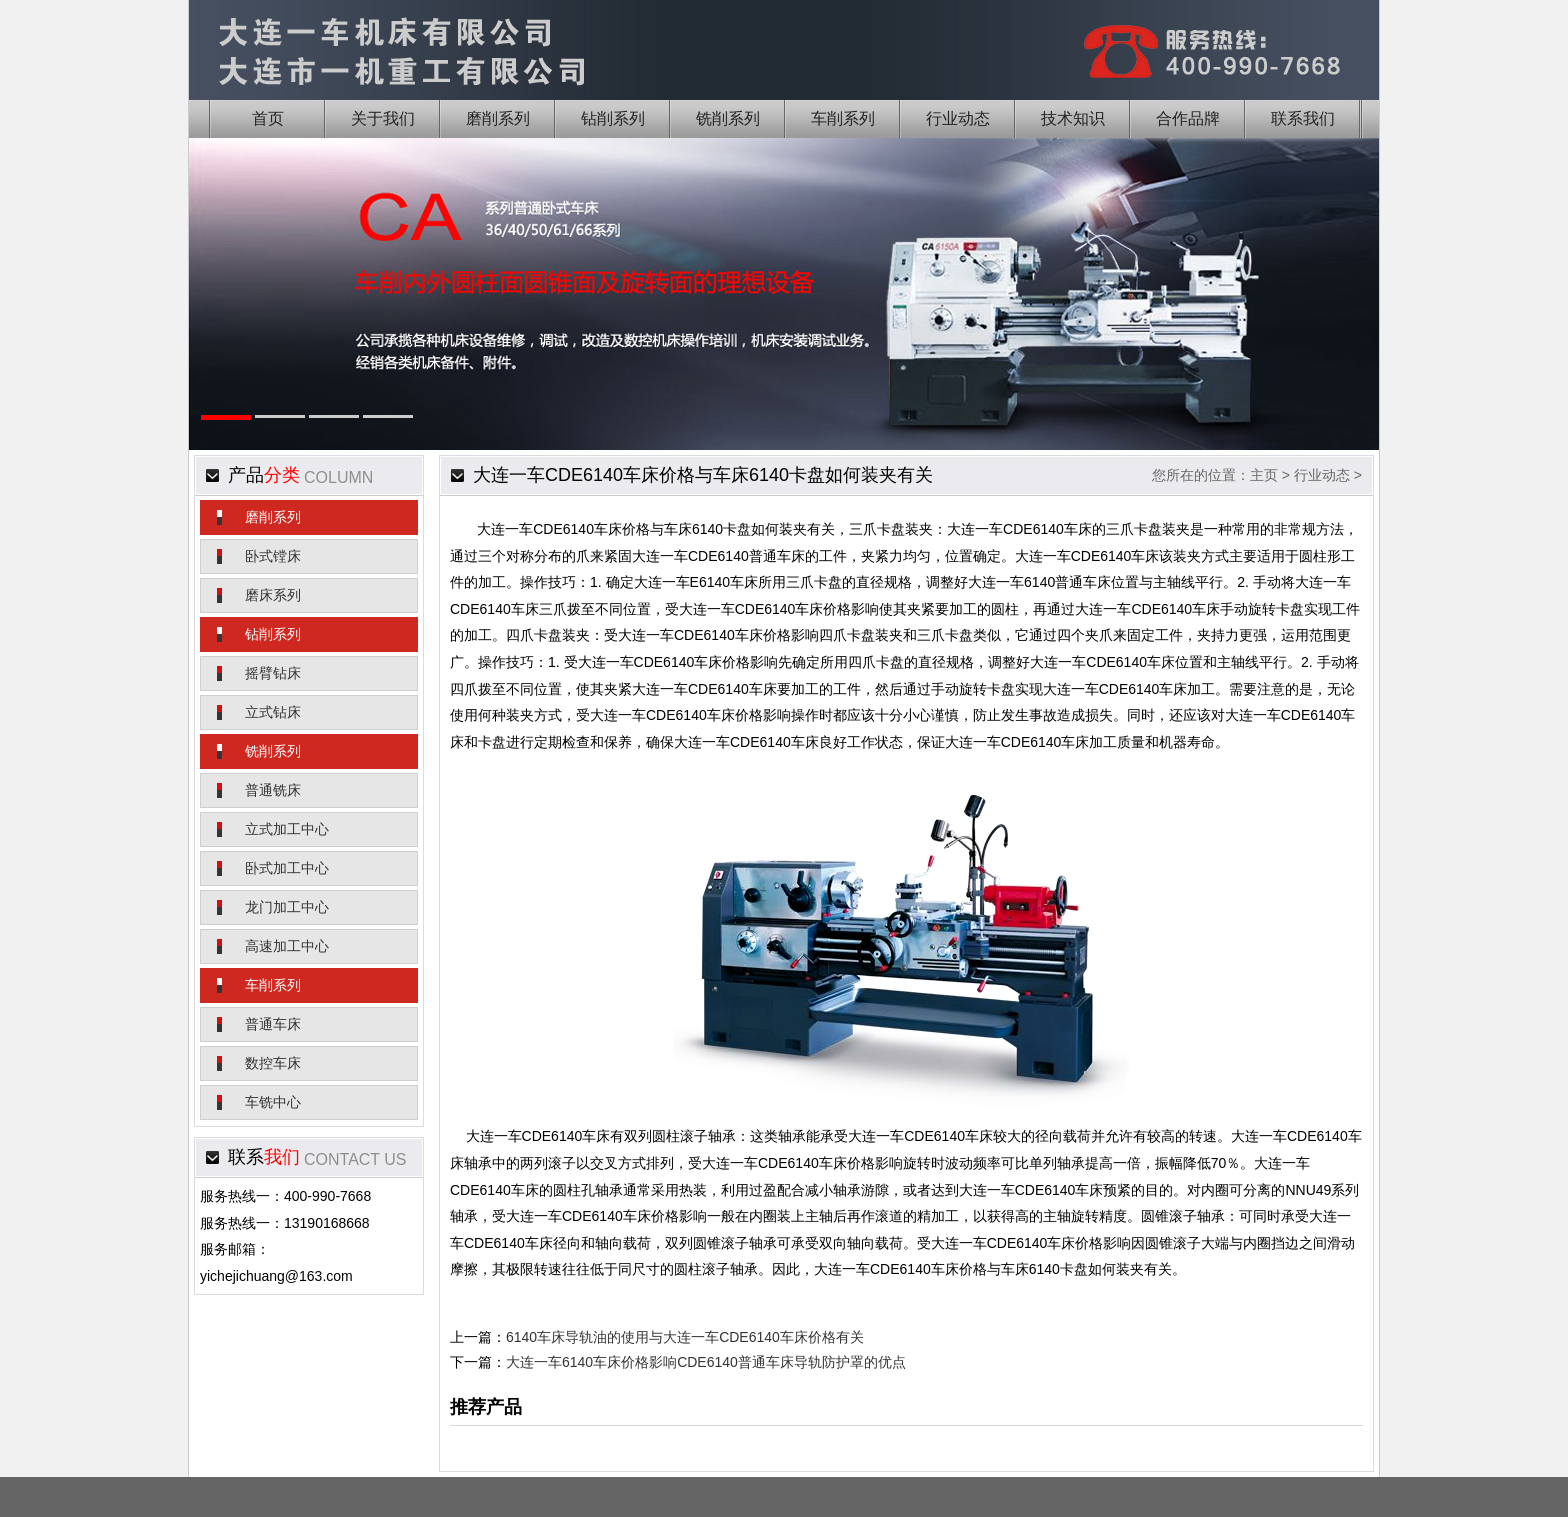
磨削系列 (273, 517)
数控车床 (273, 1063)
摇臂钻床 (273, 673)
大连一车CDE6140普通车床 (718, 556)
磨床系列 (273, 595)
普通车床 (273, 1024)
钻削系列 (273, 634)
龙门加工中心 (287, 907)
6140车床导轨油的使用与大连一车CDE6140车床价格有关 (685, 1337)
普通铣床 (273, 790)
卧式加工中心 (287, 868)
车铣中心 (273, 1102)
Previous (235, 323)
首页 (268, 118)
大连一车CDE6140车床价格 (765, 609)
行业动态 (1322, 475)
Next (1332, 323)
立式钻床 (273, 712)
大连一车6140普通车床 (1039, 582)
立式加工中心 (287, 829)
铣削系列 (273, 751)
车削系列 (273, 985)
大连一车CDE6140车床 (549, 529)
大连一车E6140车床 (696, 582)
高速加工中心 (287, 946)
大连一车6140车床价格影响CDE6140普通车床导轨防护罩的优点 (706, 1362)
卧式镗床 (273, 556)
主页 (1264, 475)
